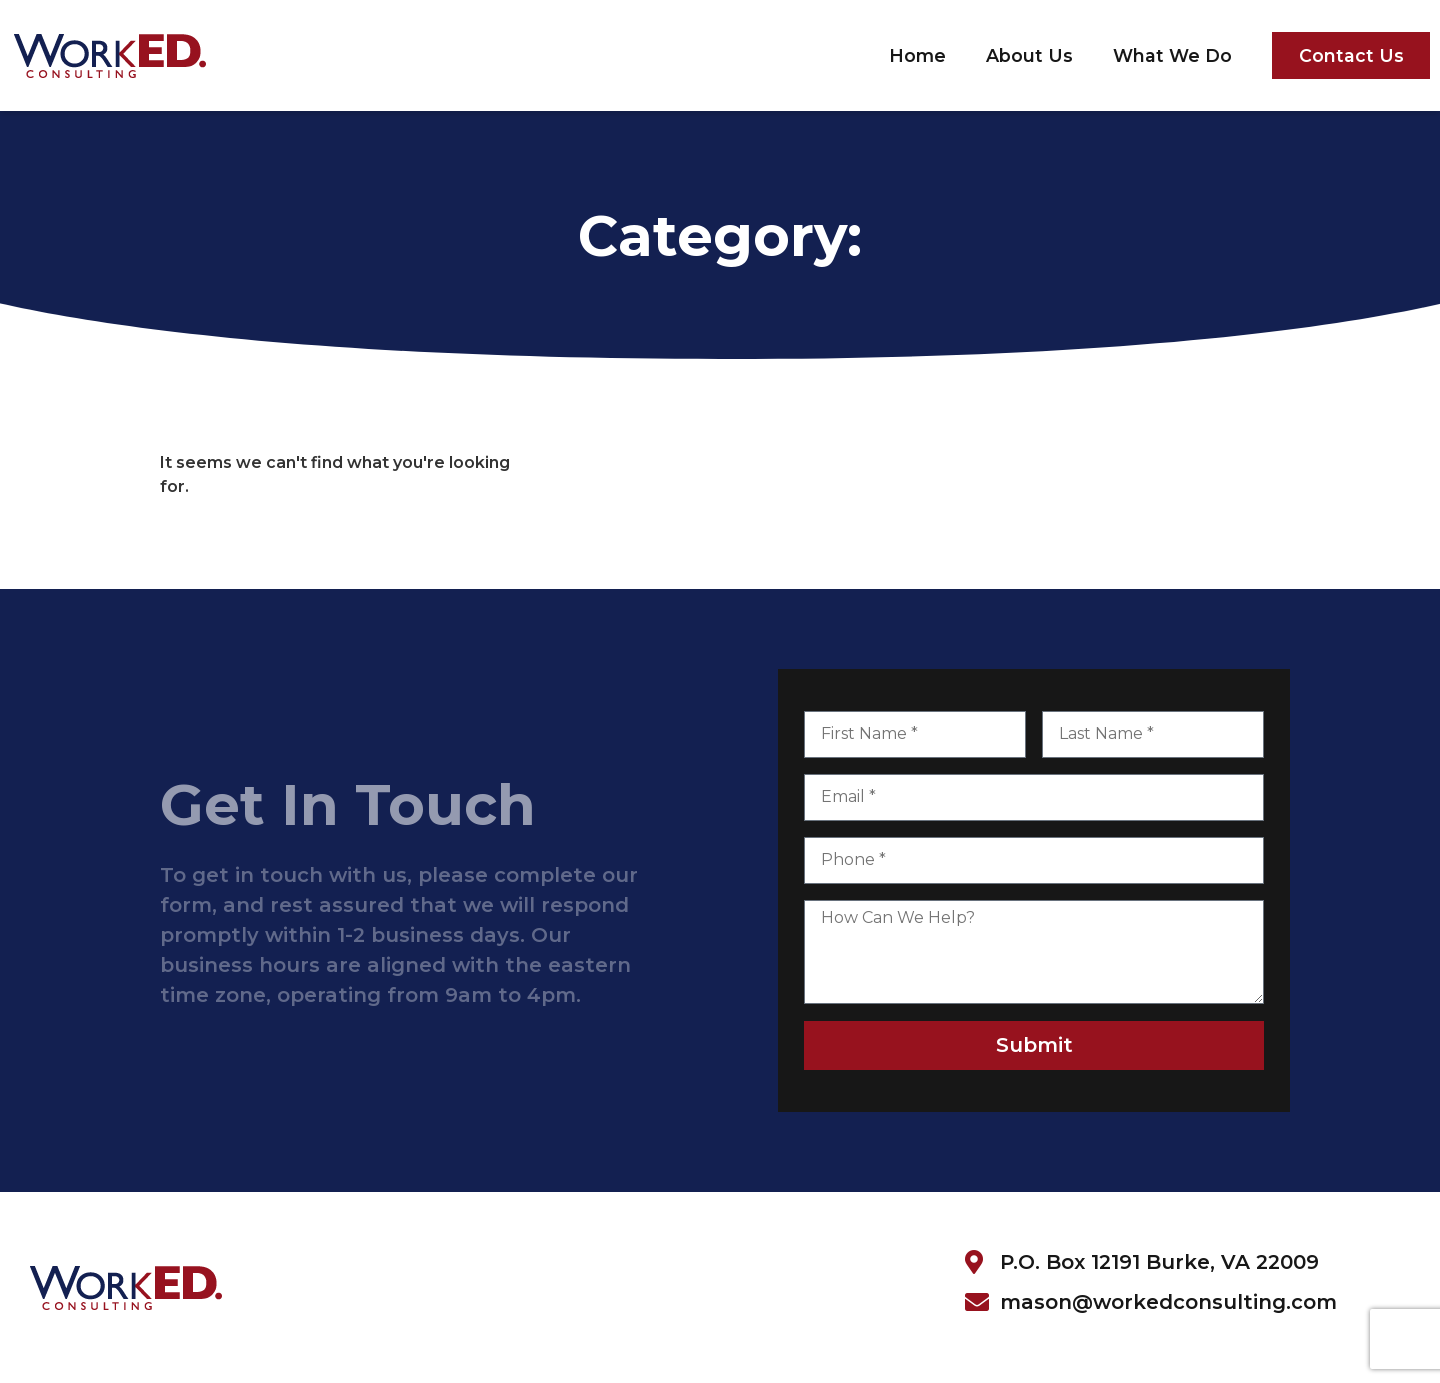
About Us (1029, 55)
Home (917, 55)
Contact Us (1351, 55)
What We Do (1172, 55)
